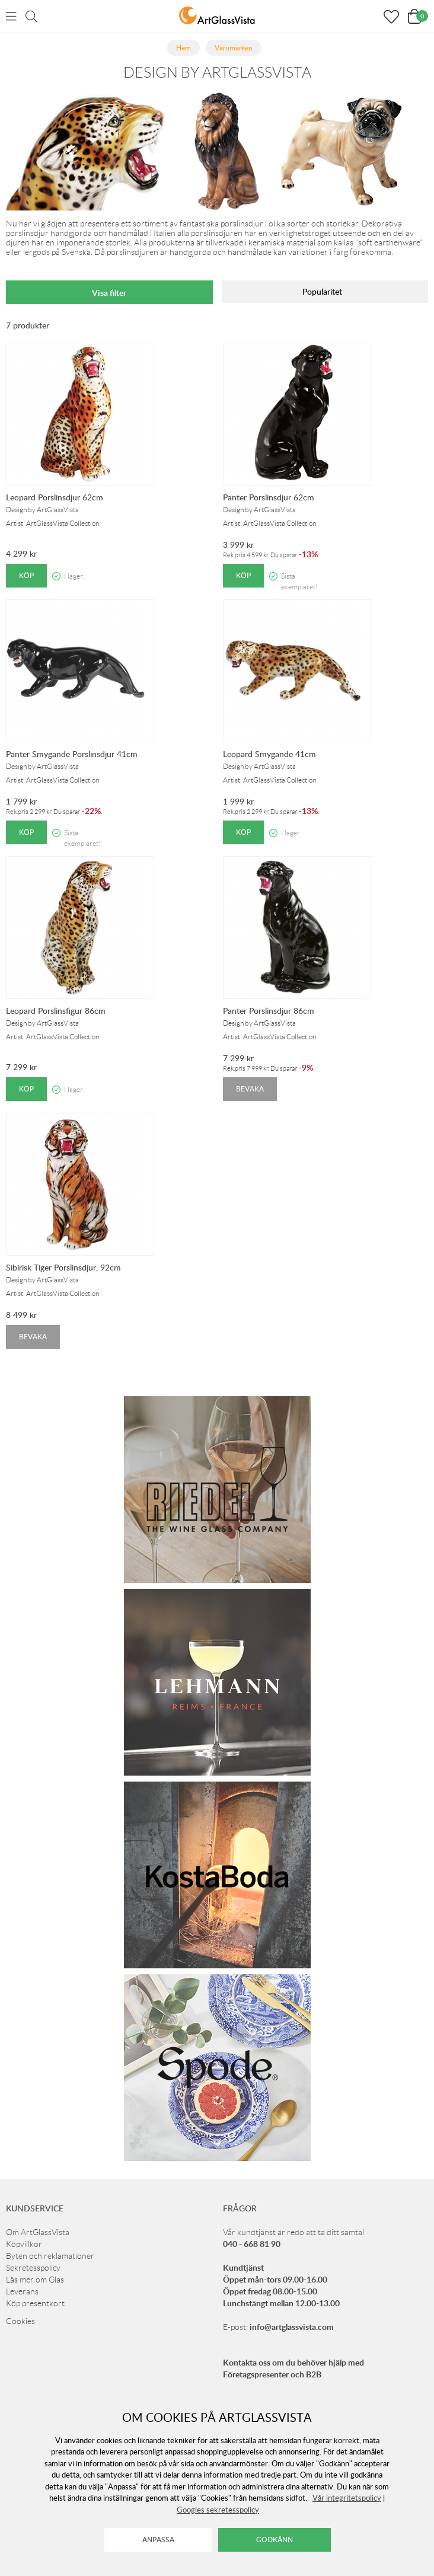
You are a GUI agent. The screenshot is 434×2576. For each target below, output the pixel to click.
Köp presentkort (35, 2303)
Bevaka (250, 1089)
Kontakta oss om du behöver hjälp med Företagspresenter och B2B (293, 2368)
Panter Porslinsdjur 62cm (268, 497)
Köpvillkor (24, 2244)
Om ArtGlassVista (37, 2232)
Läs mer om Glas (35, 2279)
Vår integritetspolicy (346, 2497)
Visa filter (109, 292)
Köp (26, 575)
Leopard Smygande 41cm (269, 753)
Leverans (22, 2291)
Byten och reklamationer (50, 2256)
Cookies (20, 2321)
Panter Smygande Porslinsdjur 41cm (72, 753)
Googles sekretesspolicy (218, 2509)
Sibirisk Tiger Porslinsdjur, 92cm (63, 1267)
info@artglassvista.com (292, 2326)
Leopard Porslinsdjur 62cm (54, 497)
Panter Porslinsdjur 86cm (268, 1010)
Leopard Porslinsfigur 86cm (56, 1010)
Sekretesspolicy (33, 2267)
